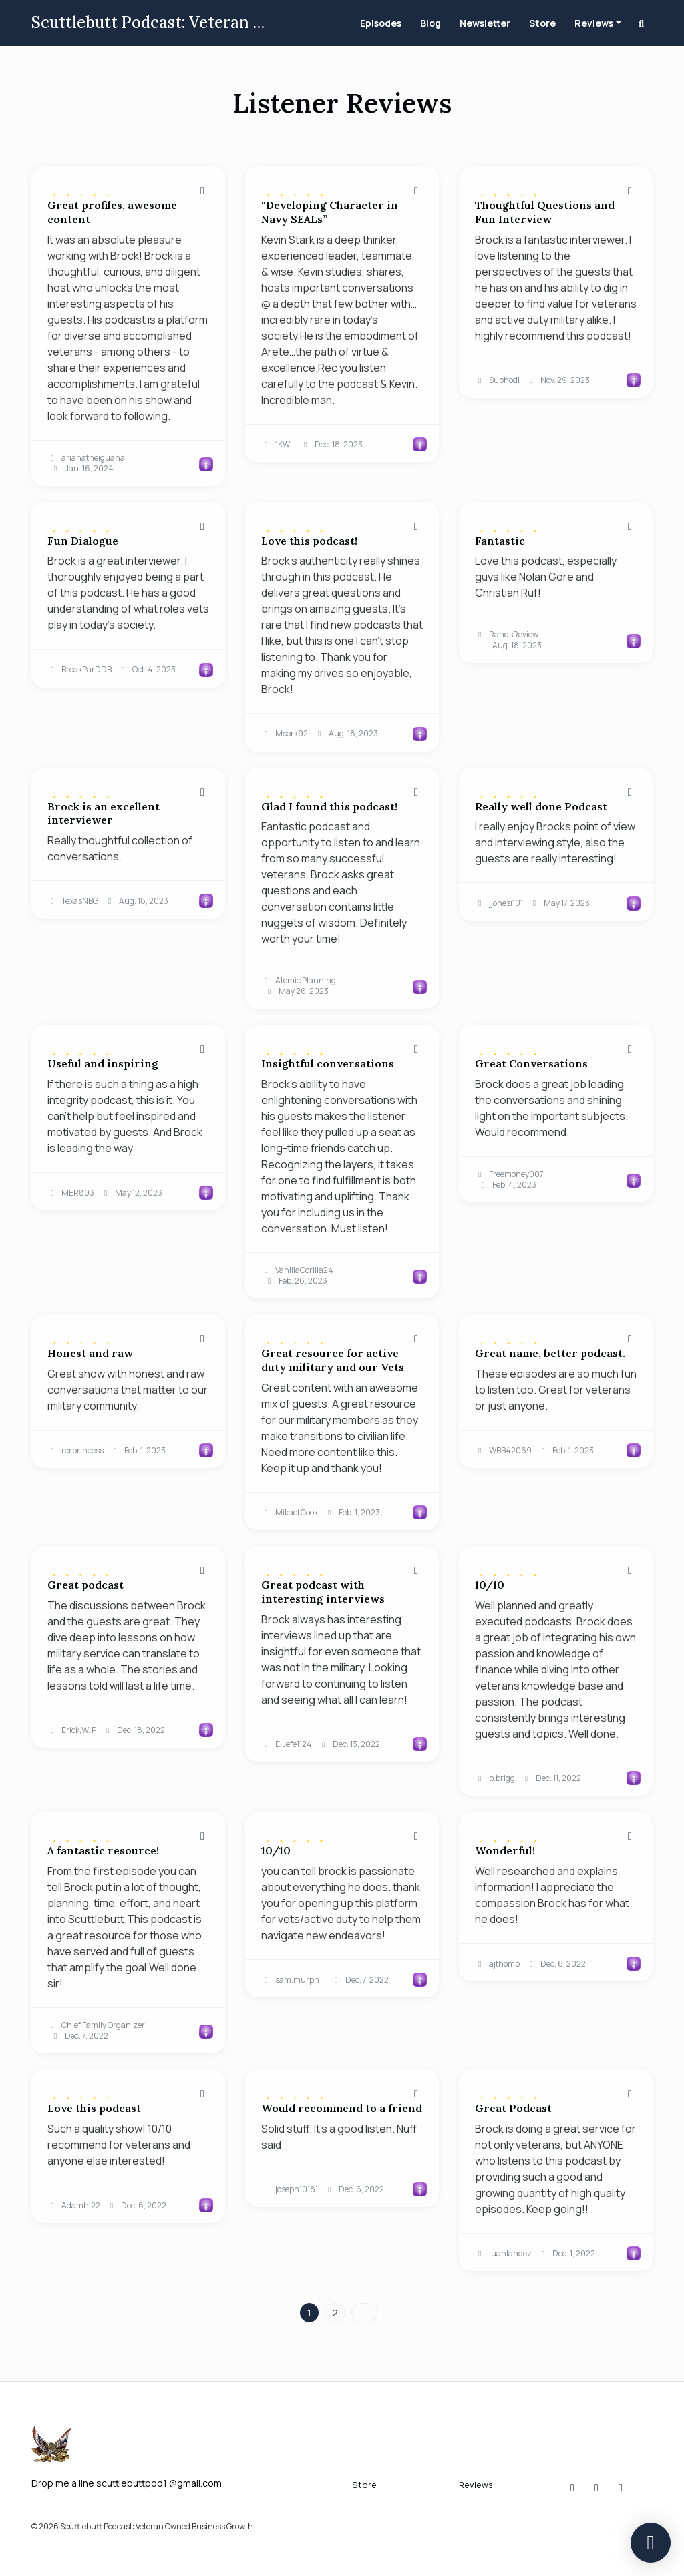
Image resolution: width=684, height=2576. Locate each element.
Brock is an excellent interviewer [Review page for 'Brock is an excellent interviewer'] (103, 813)
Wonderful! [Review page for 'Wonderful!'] (505, 1850)
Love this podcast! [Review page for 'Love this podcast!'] (309, 540)
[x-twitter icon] (596, 2487)
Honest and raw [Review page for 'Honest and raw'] (90, 1353)
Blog (430, 23)
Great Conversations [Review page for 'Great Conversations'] (531, 1063)
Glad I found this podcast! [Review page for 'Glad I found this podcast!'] (329, 806)
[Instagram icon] (572, 2487)
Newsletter (485, 23)
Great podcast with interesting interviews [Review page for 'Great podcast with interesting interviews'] (323, 1591)
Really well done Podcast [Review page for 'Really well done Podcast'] (541, 806)
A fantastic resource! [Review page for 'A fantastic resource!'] (103, 1850)
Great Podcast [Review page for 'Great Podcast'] (513, 2108)
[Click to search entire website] (642, 23)
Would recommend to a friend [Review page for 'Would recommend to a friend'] (341, 2108)
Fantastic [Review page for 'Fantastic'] (500, 540)
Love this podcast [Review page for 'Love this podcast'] (94, 2108)
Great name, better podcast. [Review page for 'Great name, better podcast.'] (550, 1353)
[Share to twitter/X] (202, 190)
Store (542, 23)
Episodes (380, 23)
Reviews (593, 23)
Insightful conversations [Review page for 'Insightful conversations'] (327, 1063)
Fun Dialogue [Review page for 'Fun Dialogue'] (82, 540)
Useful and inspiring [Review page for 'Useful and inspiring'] (102, 1063)
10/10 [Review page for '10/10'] (489, 1584)
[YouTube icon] (620, 2487)
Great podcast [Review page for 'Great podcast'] (85, 1584)
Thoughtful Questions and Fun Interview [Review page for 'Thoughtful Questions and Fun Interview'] (545, 212)
